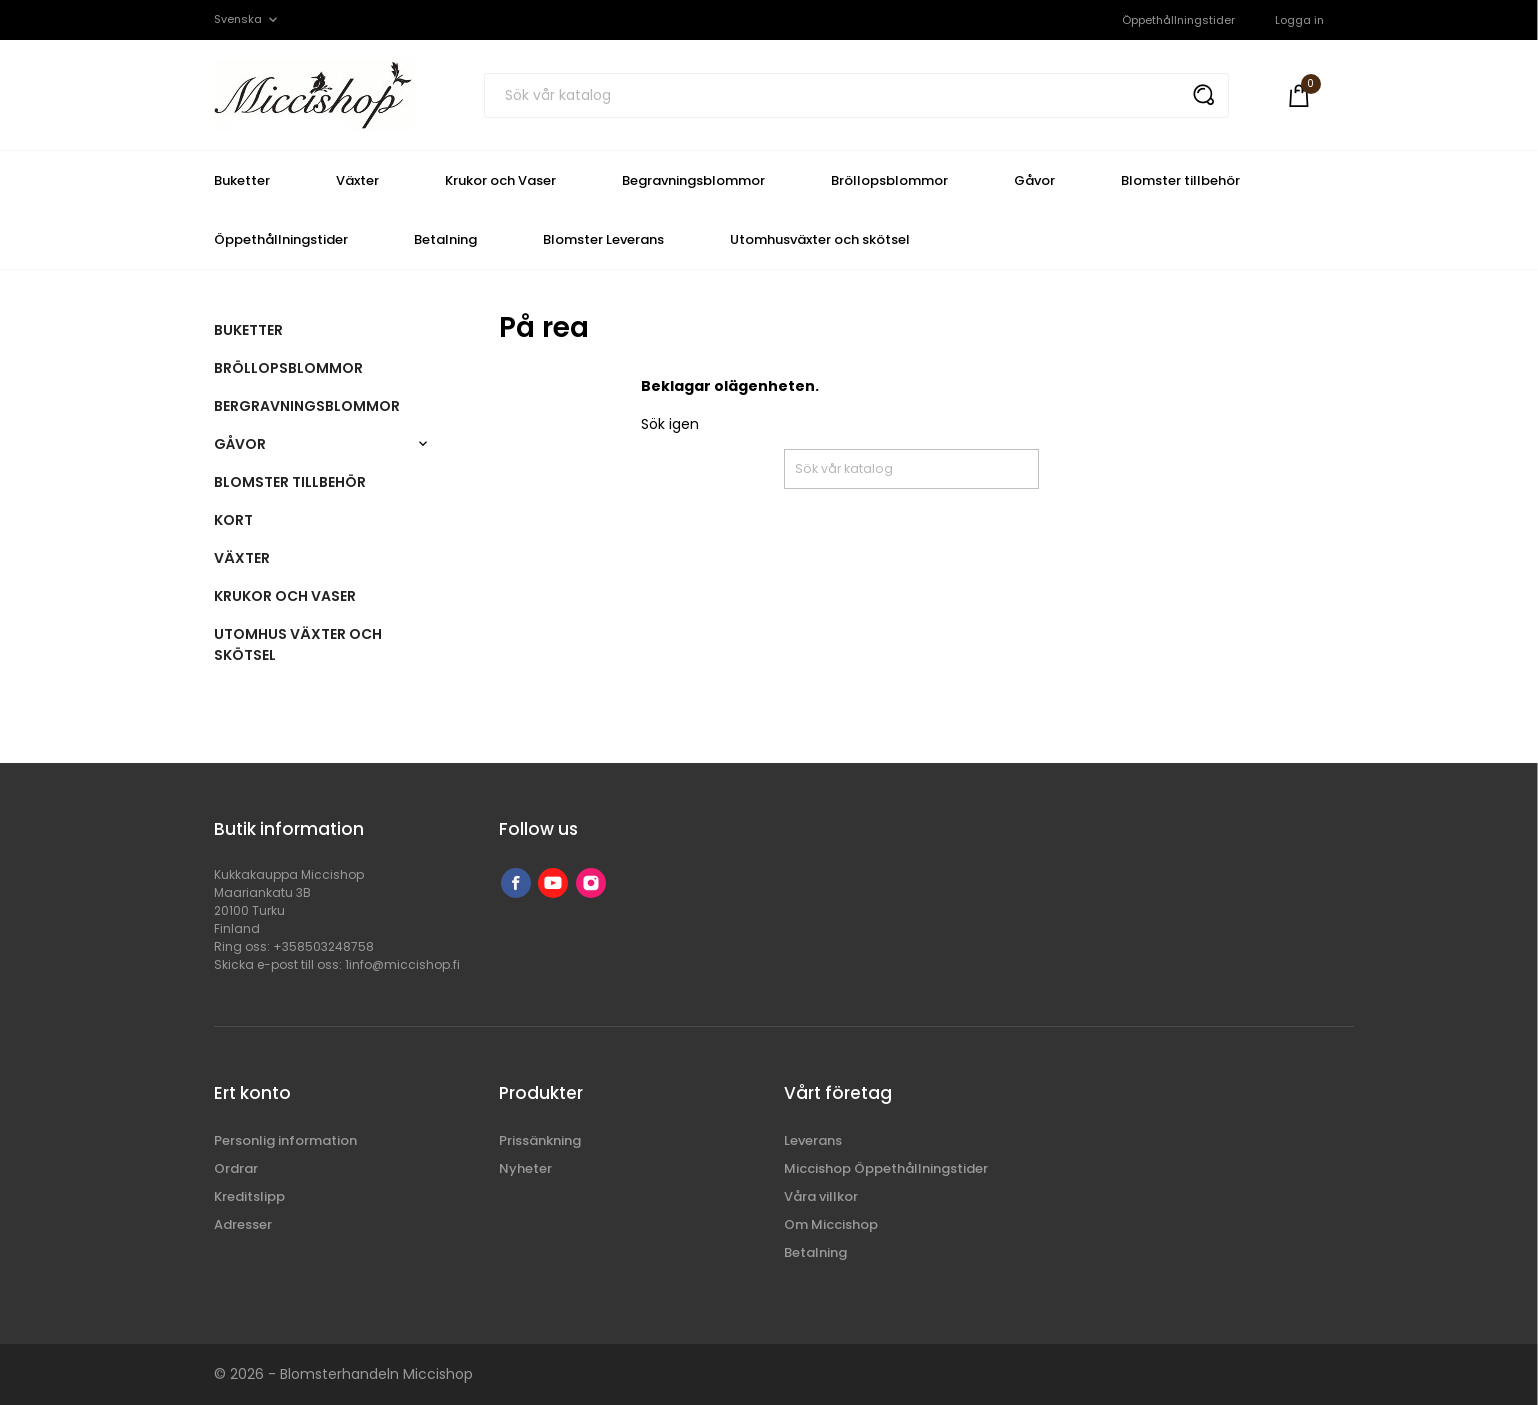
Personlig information (285, 1140)
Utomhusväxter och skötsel (820, 239)
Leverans (813, 1140)
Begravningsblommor (693, 180)
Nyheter (525, 1168)
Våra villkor (821, 1196)
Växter (357, 180)
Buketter (242, 180)
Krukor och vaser (285, 596)
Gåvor (1034, 180)
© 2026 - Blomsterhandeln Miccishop (343, 1374)
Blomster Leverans (603, 239)
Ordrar (236, 1168)
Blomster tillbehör (1180, 180)
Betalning (445, 239)
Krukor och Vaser (500, 180)
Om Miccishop (831, 1224)
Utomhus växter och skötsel (298, 644)
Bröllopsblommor (889, 180)
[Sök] (856, 95)
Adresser (243, 1224)
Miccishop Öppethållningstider (886, 1168)
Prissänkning (540, 1140)
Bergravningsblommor (307, 406)
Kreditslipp (249, 1196)
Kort (233, 520)
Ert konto (252, 1093)
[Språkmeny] (247, 19)
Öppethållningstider (1178, 20)
